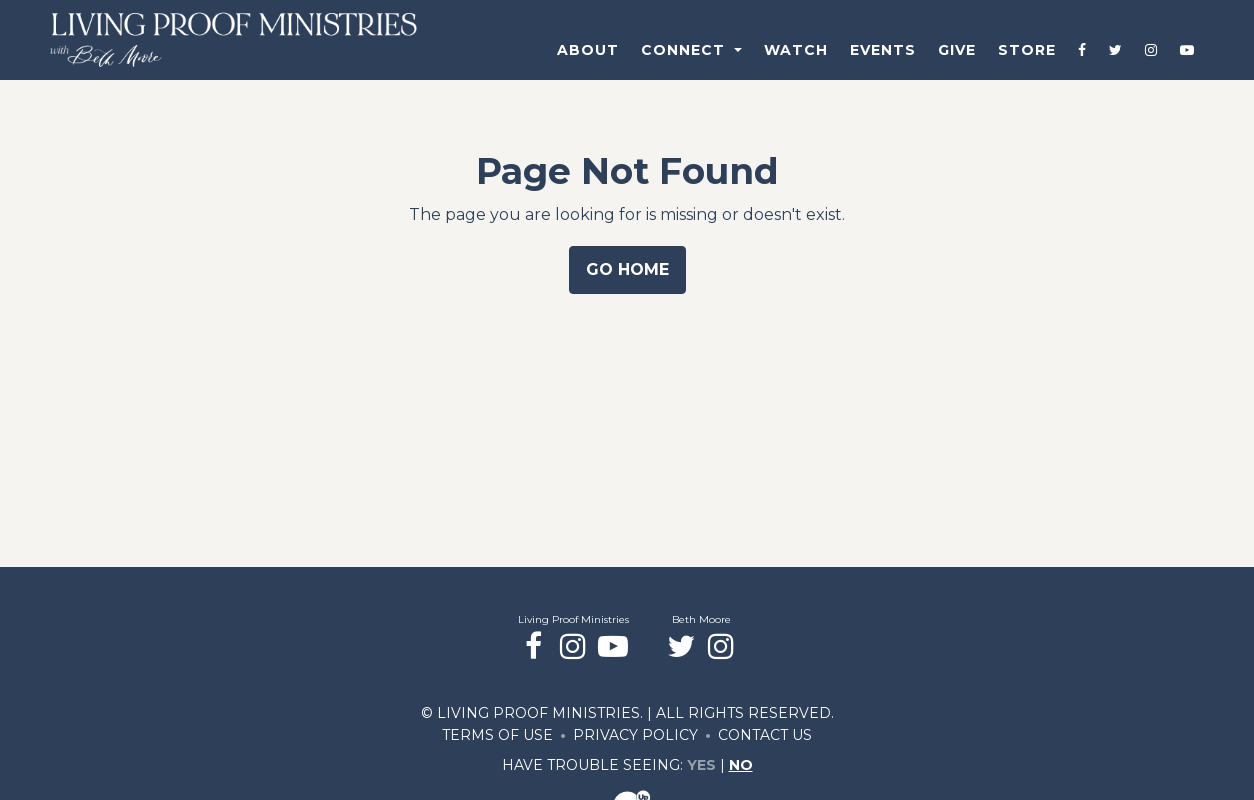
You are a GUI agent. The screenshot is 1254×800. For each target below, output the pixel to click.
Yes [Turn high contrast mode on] (701, 765)
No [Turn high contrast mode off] (741, 765)
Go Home (627, 269)
